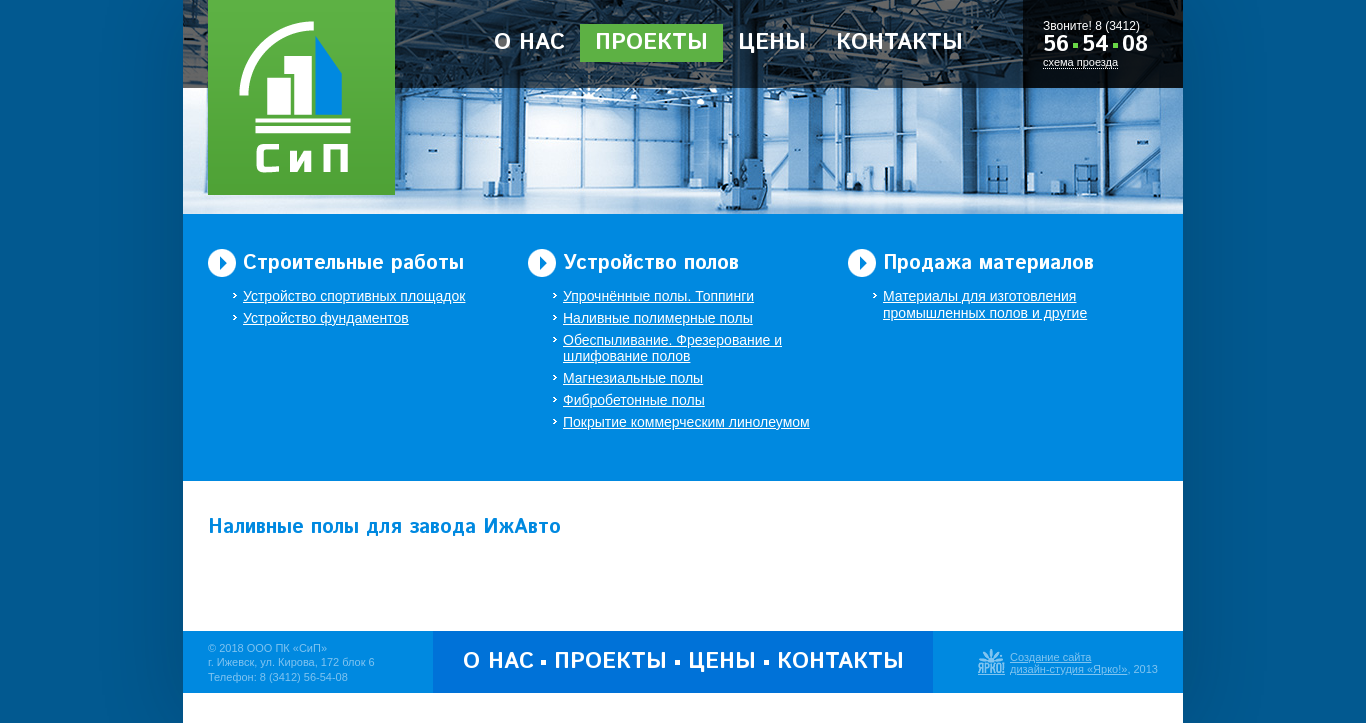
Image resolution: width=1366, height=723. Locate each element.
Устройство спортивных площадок (354, 296)
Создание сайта (1050, 657)
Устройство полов (651, 263)
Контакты (899, 43)
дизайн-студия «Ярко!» (1068, 669)
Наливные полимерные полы (658, 318)
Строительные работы (353, 263)
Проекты (651, 43)
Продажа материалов (988, 263)
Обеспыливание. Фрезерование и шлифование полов (672, 348)
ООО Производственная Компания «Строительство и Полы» (301, 97)
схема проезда (1080, 62)
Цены (772, 43)
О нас (529, 43)
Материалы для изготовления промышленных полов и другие (985, 304)
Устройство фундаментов (326, 318)
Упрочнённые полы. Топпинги (658, 296)
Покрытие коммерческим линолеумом (686, 422)
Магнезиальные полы (633, 378)
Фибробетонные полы (634, 400)
